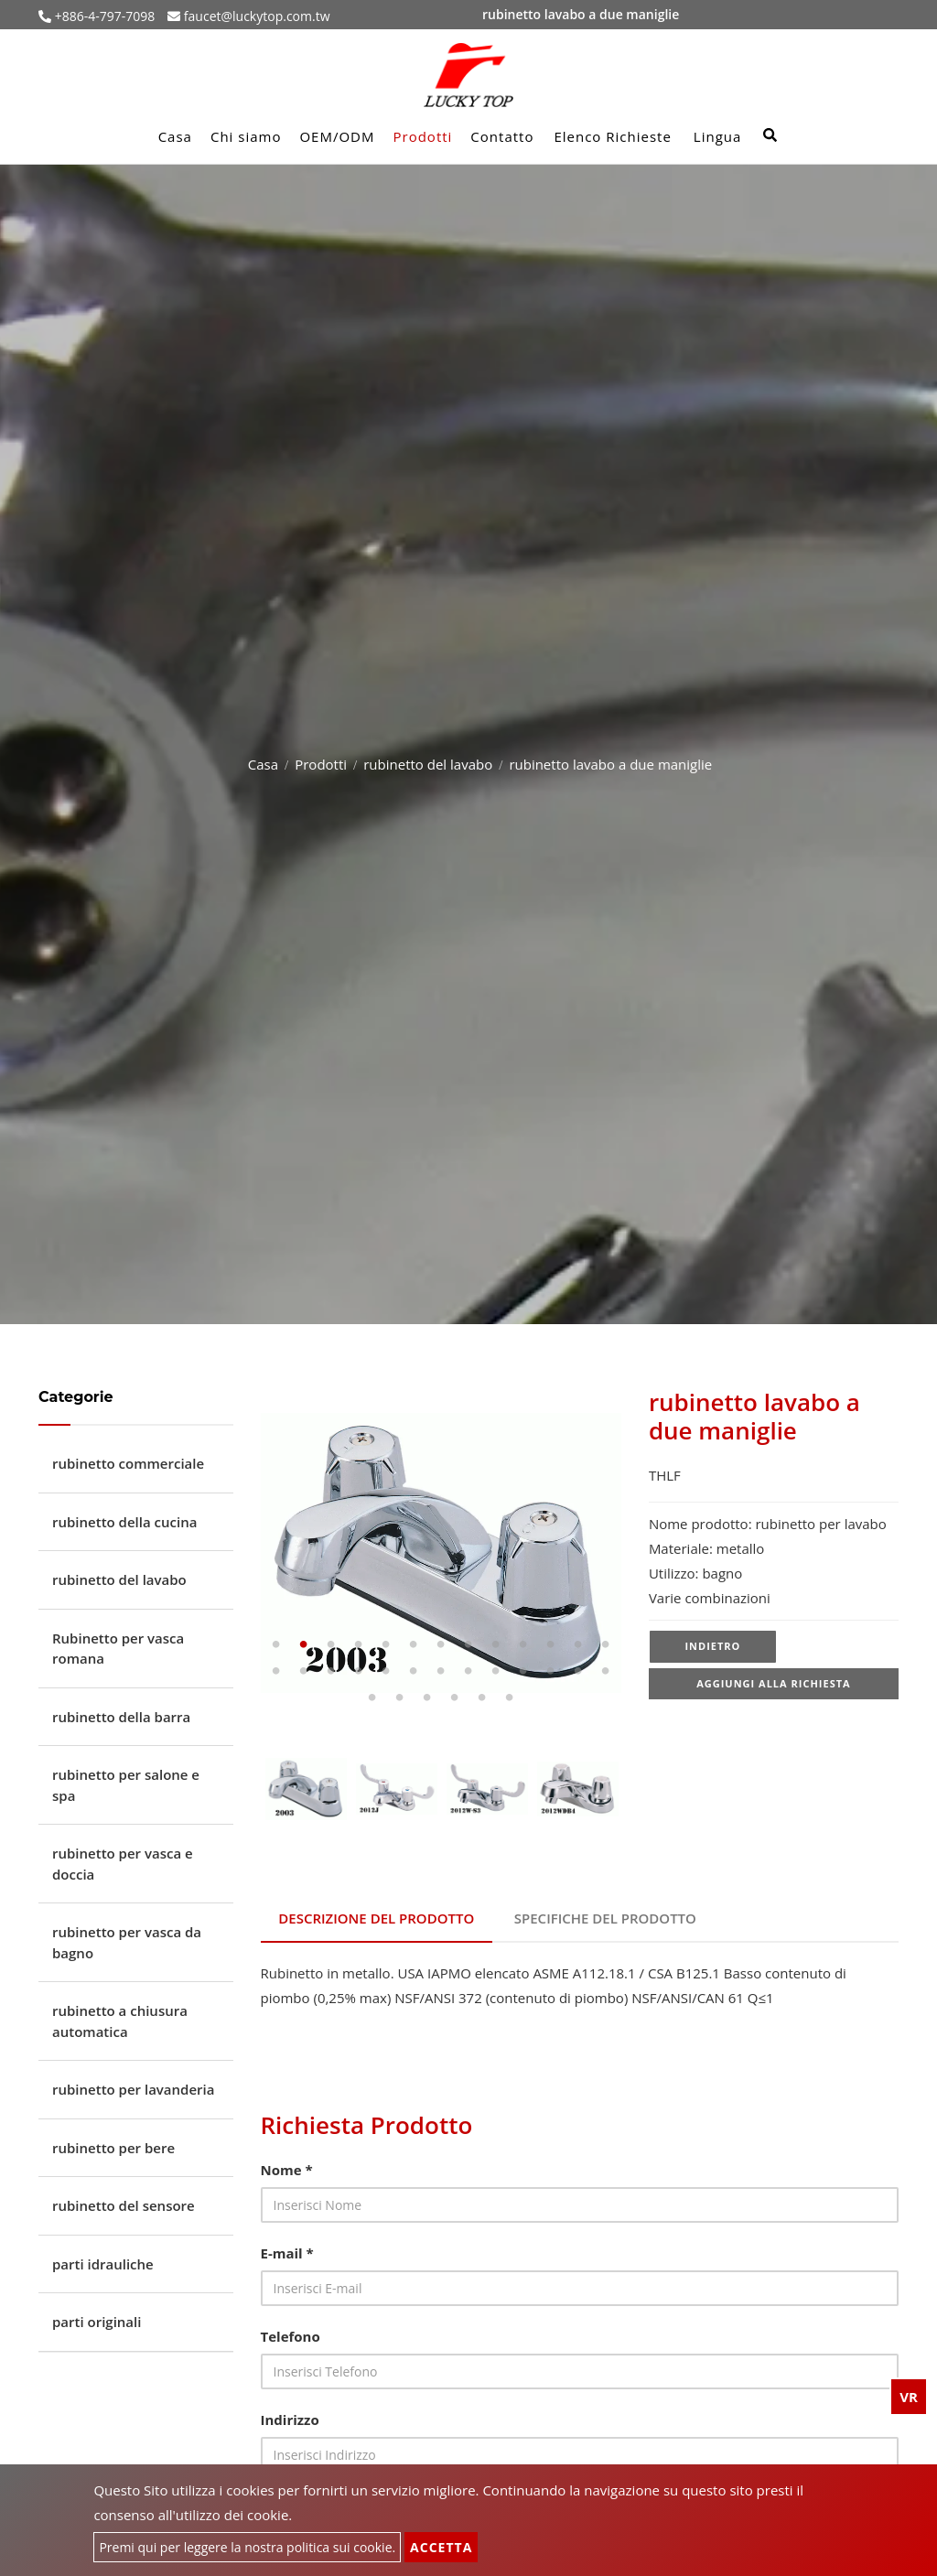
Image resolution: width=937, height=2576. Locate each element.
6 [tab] (413, 1644)
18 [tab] (386, 1671)
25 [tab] (578, 1671)
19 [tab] (413, 1671)
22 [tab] (496, 1671)
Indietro (712, 1647)
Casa (175, 136)
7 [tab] (441, 1644)
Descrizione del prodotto (377, 1918)
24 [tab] (551, 1671)
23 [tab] (523, 1671)
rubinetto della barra (121, 1717)
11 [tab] (551, 1644)
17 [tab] (359, 1671)
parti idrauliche (103, 2264)
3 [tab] (331, 1644)
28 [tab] (400, 1697)
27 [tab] (372, 1697)
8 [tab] (468, 1644)
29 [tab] (427, 1697)
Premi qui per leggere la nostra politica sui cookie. (247, 2547)
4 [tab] (359, 1644)
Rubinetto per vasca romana (118, 1648)
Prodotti (423, 136)
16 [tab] (331, 1671)
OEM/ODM (336, 136)
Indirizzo (290, 2418)
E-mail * (287, 2252)
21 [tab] (468, 1671)
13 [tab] (606, 1644)
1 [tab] (276, 1644)
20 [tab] (441, 1671)
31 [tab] (482, 1697)
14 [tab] (276, 1671)
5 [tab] (386, 1644)
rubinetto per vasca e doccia (122, 1863)
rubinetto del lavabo (427, 764)
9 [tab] (496, 1644)
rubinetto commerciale (128, 1463)
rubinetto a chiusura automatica (120, 2021)
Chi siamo (246, 136)
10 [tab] (523, 1644)
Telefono (290, 2335)
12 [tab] (578, 1644)
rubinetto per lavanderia (133, 2089)
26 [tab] (606, 1671)
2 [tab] (304, 1644)
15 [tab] (304, 1671)
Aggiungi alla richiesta (773, 1685)
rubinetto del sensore (123, 2205)
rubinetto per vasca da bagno (126, 1942)
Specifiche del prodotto (605, 1918)
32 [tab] (510, 1697)
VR (908, 2396)
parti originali (96, 2321)
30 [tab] (455, 1697)
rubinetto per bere (113, 2148)
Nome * (287, 2169)
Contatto (501, 136)
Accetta (441, 2547)
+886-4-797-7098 (103, 16)
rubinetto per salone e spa (125, 1785)
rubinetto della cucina (124, 1522)
